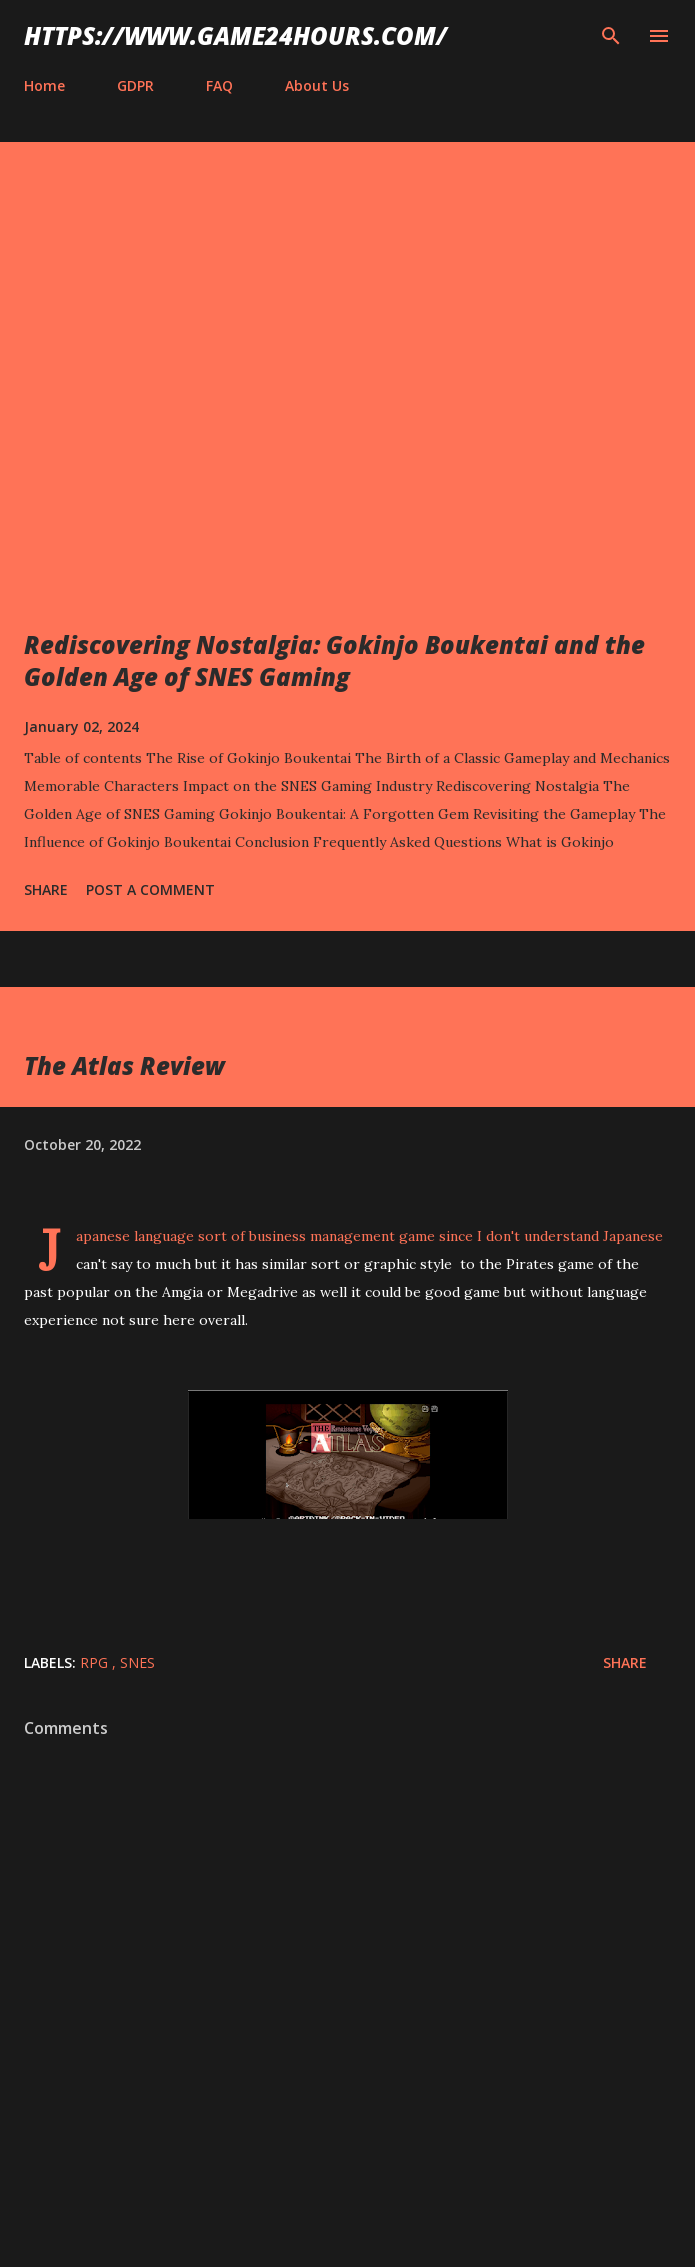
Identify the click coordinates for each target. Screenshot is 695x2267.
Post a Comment (150, 889)
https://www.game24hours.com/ (235, 35)
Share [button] (46, 889)
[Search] (611, 36)
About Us (317, 85)
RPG (96, 1662)
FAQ (219, 85)
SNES (137, 1662)
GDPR (135, 85)
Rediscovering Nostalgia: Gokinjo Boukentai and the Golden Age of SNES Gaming (334, 660)
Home (44, 85)
